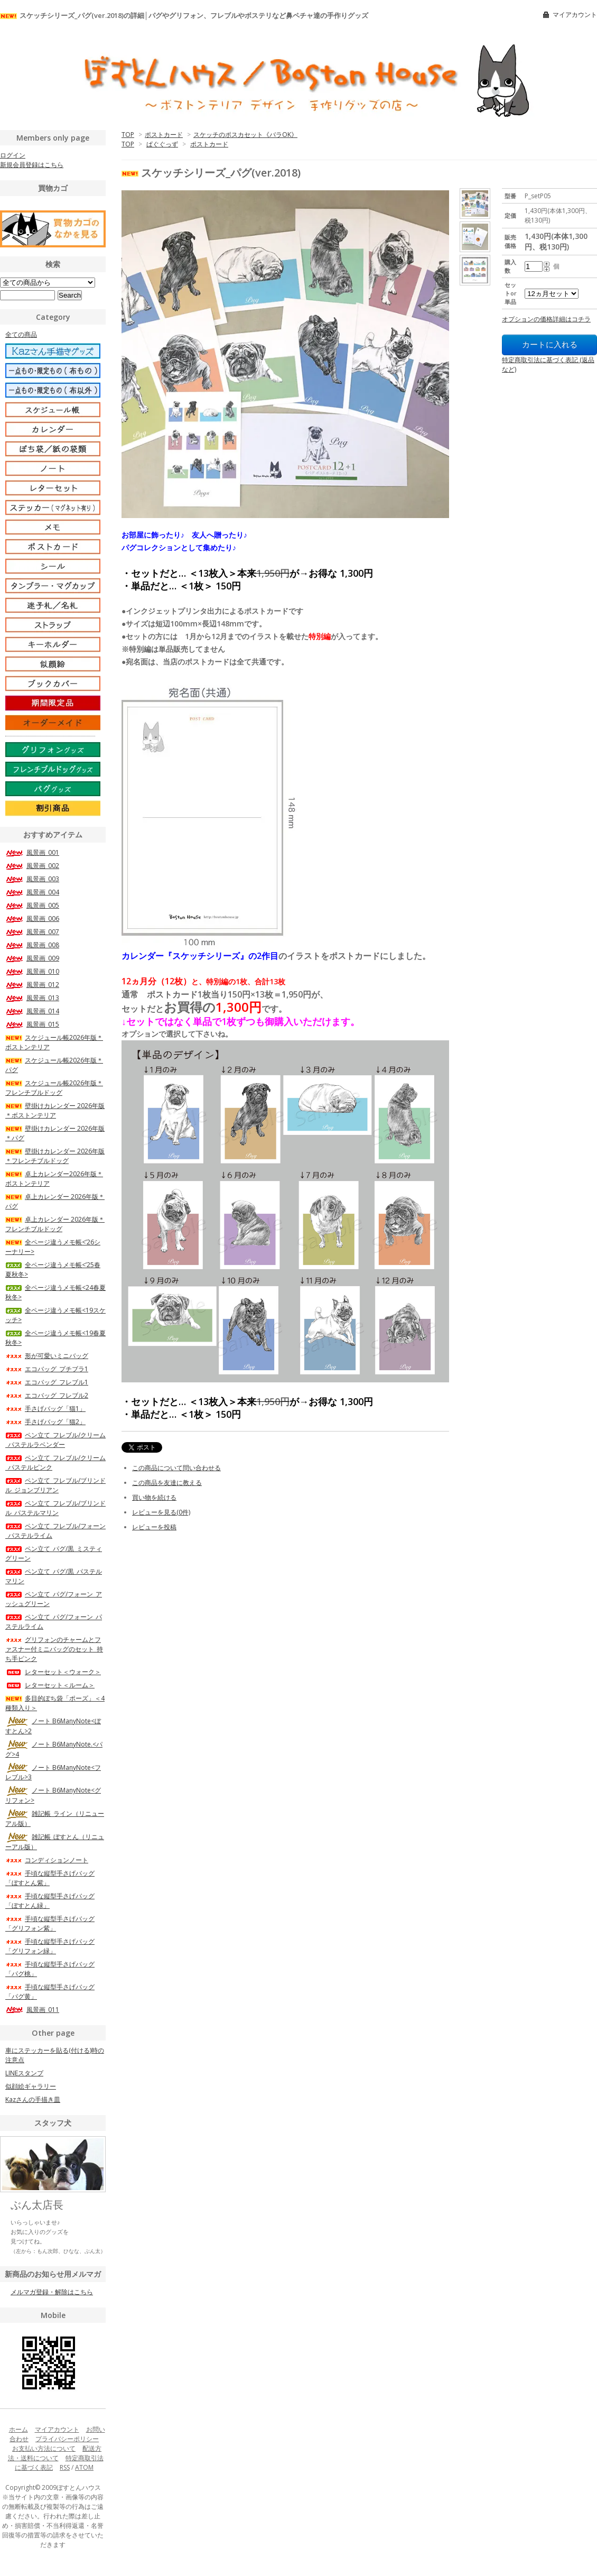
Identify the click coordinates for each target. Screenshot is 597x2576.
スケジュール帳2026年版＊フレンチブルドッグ (54, 1087)
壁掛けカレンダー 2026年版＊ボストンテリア (55, 1110)
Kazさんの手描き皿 (32, 2099)
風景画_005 (32, 905)
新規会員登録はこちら (31, 164)
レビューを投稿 (154, 1526)
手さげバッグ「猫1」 (45, 1408)
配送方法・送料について (55, 2453)
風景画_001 (32, 852)
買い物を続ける (154, 1497)
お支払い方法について (44, 2448)
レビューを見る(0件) (161, 1512)
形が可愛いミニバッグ (46, 1355)
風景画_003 (32, 878)
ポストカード (164, 134)
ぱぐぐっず (162, 144)
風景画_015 (32, 1024)
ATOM (84, 2467)
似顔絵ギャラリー (30, 2086)
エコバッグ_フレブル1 (46, 1382)
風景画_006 (32, 918)
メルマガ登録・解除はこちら (52, 2291)
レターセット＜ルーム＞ (50, 1685)
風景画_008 (32, 944)
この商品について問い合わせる (176, 1467)
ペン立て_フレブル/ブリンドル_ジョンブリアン (55, 1485)
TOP (128, 134)
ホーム (18, 2429)
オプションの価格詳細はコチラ (546, 319)
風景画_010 (32, 971)
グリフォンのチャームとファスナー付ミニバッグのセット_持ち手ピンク (54, 1649)
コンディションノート (46, 1859)
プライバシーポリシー (67, 2438)
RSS (65, 2467)
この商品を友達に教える (167, 1482)
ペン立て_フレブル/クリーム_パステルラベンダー (55, 1439)
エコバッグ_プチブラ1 (46, 1368)
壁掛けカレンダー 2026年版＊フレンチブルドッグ (55, 1156)
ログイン (12, 155)
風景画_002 (32, 865)
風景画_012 (32, 984)
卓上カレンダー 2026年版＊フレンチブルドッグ (55, 1224)
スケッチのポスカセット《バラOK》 (245, 134)
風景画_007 (32, 931)
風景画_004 (32, 892)
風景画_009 (32, 958)
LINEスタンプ (24, 2073)
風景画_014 (32, 1011)
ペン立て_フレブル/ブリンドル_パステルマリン (55, 1508)
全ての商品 (21, 334)
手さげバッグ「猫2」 (45, 1421)
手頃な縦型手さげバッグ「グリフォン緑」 (50, 1946)
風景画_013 (32, 997)
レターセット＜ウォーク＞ (53, 1671)
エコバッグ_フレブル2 (46, 1395)
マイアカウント (575, 14)
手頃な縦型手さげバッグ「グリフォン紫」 (50, 1923)
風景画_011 (32, 2009)
